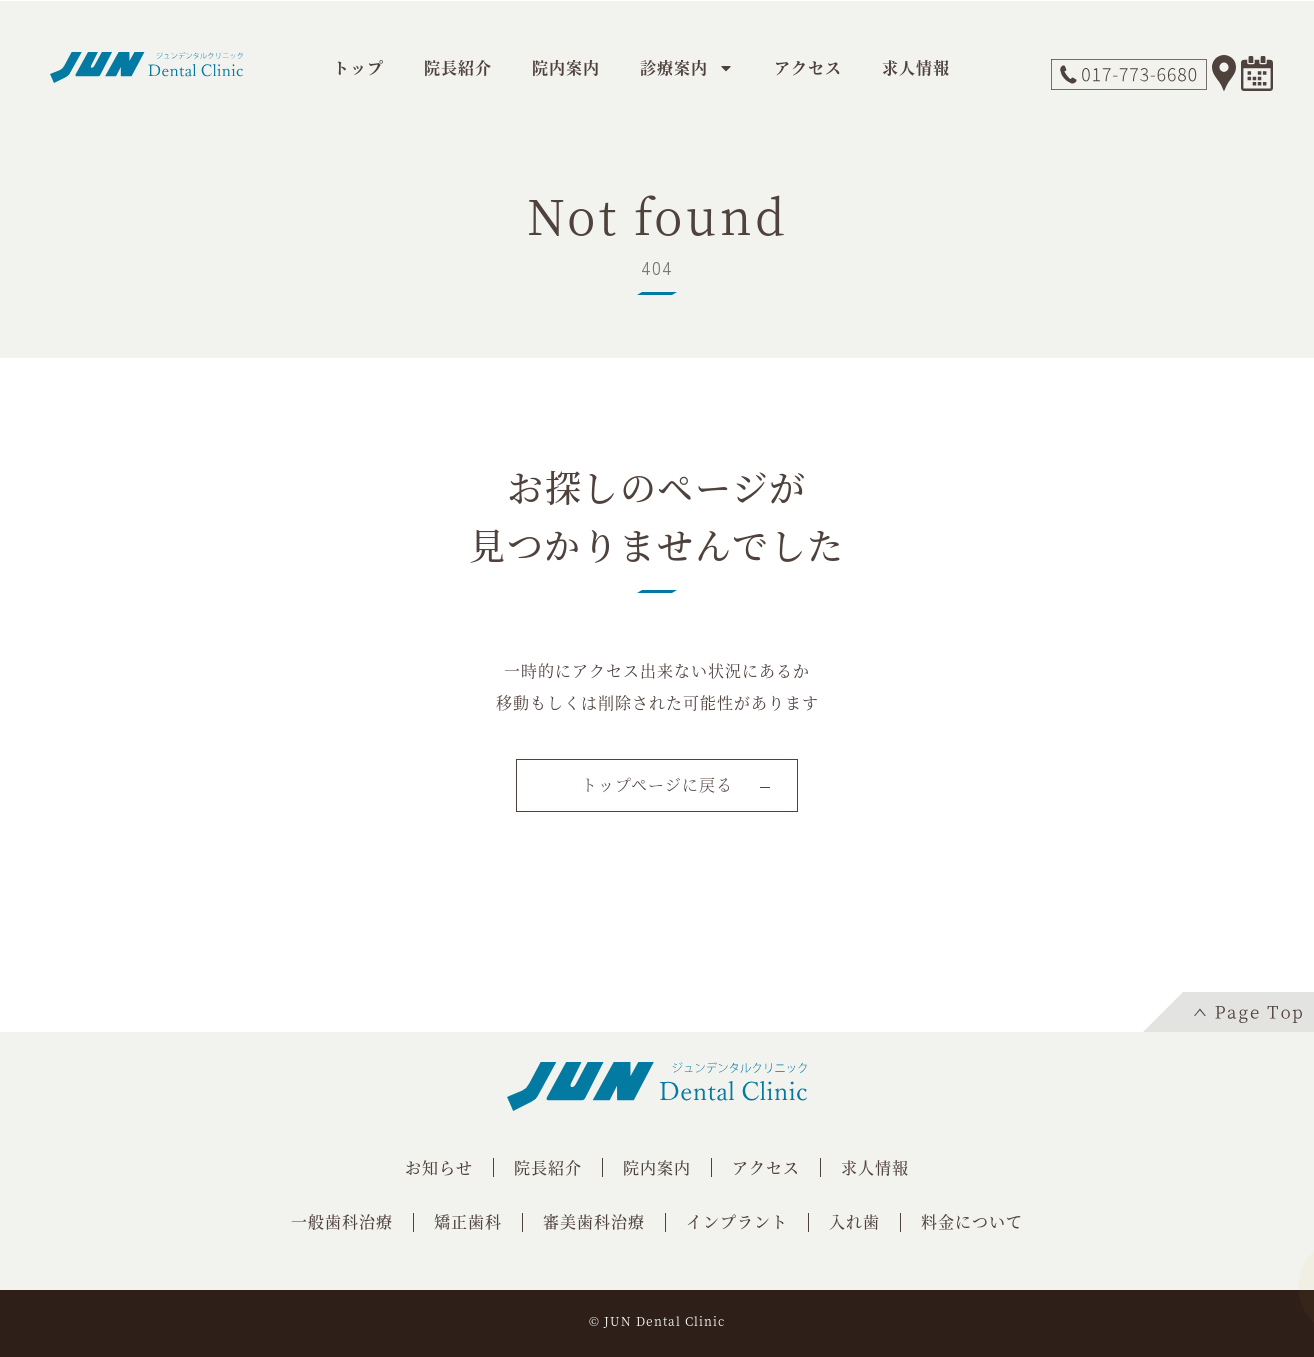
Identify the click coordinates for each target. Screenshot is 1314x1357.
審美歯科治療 (594, 1221)
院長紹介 (458, 67)
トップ (358, 67)
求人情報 (916, 67)
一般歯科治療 (342, 1221)
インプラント (737, 1221)
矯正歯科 (468, 1221)
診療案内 (687, 68)
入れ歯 (854, 1221)
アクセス (808, 67)
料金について (972, 1221)
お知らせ (439, 1167)
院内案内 (566, 67)
